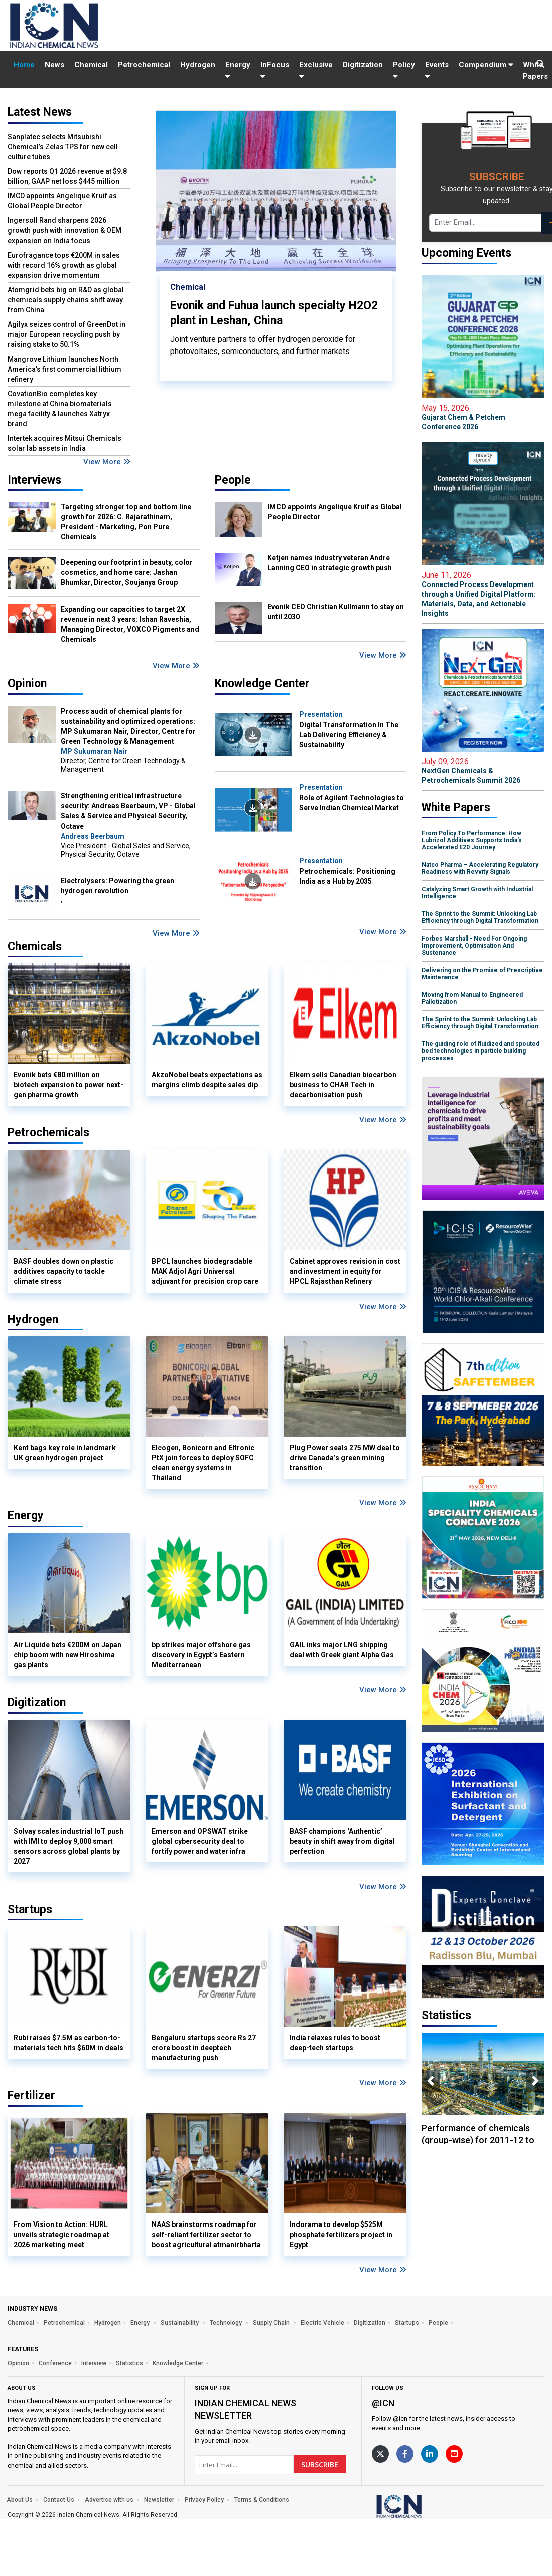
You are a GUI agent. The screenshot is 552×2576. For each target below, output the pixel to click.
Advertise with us (109, 2499)
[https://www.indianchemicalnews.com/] (425, 2506)
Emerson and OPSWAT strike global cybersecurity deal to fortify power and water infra (200, 1841)
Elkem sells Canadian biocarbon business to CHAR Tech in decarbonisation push (343, 1085)
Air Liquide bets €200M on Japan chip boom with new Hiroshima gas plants (67, 1655)
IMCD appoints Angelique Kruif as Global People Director (62, 201)
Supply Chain (272, 2322)
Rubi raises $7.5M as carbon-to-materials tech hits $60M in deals (68, 2043)
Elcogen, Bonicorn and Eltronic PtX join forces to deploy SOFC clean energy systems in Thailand (203, 1463)
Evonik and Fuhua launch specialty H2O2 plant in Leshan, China (274, 313)
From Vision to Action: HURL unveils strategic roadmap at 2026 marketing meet (61, 2234)
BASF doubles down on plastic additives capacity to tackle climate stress (63, 1271)
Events (437, 70)
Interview (93, 2363)
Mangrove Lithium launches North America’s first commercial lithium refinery (64, 369)
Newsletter (159, 2499)
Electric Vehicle (322, 2322)
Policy (404, 70)
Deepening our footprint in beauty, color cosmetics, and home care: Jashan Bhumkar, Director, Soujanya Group (127, 572)
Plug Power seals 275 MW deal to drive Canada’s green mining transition (345, 1458)
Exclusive (316, 70)
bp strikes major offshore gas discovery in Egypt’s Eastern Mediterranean (201, 1655)
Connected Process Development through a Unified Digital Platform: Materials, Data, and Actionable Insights (483, 593)
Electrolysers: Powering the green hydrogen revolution (117, 886)
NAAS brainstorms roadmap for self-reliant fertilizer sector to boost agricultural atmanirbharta (206, 2234)
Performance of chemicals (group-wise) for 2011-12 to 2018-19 (478, 2140)
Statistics (129, 2363)
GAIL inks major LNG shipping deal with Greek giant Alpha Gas (342, 1650)
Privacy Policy (204, 2499)
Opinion (27, 683)
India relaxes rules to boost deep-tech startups (335, 2043)
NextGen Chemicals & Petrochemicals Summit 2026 (483, 770)
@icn (383, 2403)
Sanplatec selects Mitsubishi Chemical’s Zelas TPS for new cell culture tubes (63, 147)
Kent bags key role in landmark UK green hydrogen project (65, 1453)
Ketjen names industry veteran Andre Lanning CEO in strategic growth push (329, 563)
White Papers (535, 70)
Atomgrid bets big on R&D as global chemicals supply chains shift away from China (66, 300)
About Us (20, 2499)
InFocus (274, 70)
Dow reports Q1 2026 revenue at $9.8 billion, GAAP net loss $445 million (67, 176)
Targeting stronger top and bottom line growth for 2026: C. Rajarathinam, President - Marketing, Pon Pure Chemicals (126, 522)
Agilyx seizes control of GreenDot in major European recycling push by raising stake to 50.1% (66, 334)
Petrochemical (144, 64)
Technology (226, 2322)
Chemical (91, 64)
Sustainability (180, 2322)
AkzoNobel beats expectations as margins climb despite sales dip (207, 1080)
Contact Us (58, 2499)
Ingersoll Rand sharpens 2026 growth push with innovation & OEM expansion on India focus (64, 230)
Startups (407, 2322)
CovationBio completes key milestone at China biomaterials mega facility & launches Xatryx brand (60, 409)
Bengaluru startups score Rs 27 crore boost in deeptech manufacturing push (204, 2048)
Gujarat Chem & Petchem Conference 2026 (483, 417)
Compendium (486, 64)
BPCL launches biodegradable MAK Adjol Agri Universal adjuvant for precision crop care (205, 1271)
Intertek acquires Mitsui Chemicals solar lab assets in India (64, 443)
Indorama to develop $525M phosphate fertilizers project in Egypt (341, 2234)
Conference (55, 2363)
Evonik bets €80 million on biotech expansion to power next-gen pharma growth (68, 1085)
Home (24, 64)
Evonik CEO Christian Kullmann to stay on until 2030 (335, 612)
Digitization (363, 64)
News (54, 64)
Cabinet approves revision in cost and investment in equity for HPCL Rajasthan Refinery (345, 1271)
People (233, 480)
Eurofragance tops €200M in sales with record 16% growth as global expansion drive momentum (64, 265)
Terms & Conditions (261, 2499)
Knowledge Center (262, 683)
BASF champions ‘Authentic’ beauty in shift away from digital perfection (342, 1841)
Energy (237, 70)
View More (106, 461)
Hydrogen (197, 64)
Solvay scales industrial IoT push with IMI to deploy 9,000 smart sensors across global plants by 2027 (68, 1846)
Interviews (34, 480)
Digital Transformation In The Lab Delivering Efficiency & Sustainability (348, 735)
